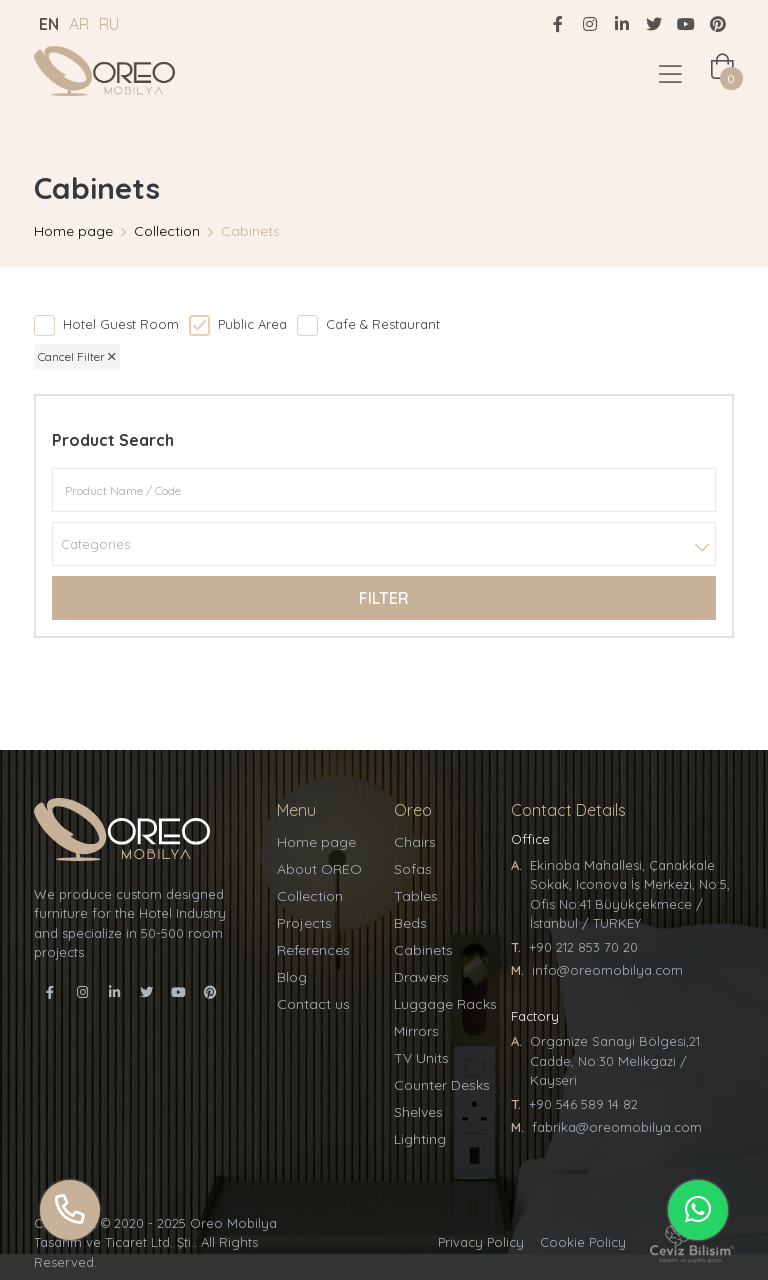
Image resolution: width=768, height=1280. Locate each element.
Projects (304, 923)
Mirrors (416, 1031)
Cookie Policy (583, 1242)
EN (49, 24)
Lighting (420, 1139)
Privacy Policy (481, 1242)
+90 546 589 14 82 (583, 1104)
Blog (292, 977)
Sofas (413, 869)
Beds (410, 923)
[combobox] (384, 544)
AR (79, 24)
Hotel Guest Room (121, 324)
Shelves (418, 1112)
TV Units (421, 1058)
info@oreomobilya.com (607, 970)
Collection (167, 231)
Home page (73, 231)
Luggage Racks (445, 1004)
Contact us (313, 1004)
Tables (416, 896)
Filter (384, 598)
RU (109, 24)
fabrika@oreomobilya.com (617, 1127)
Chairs (415, 842)
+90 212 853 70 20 (583, 947)
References (313, 950)
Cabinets (423, 950)
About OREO (319, 869)
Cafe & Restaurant (383, 324)
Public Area (252, 324)
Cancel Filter (77, 356)
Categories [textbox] (95, 544)
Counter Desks (442, 1085)
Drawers (421, 977)
